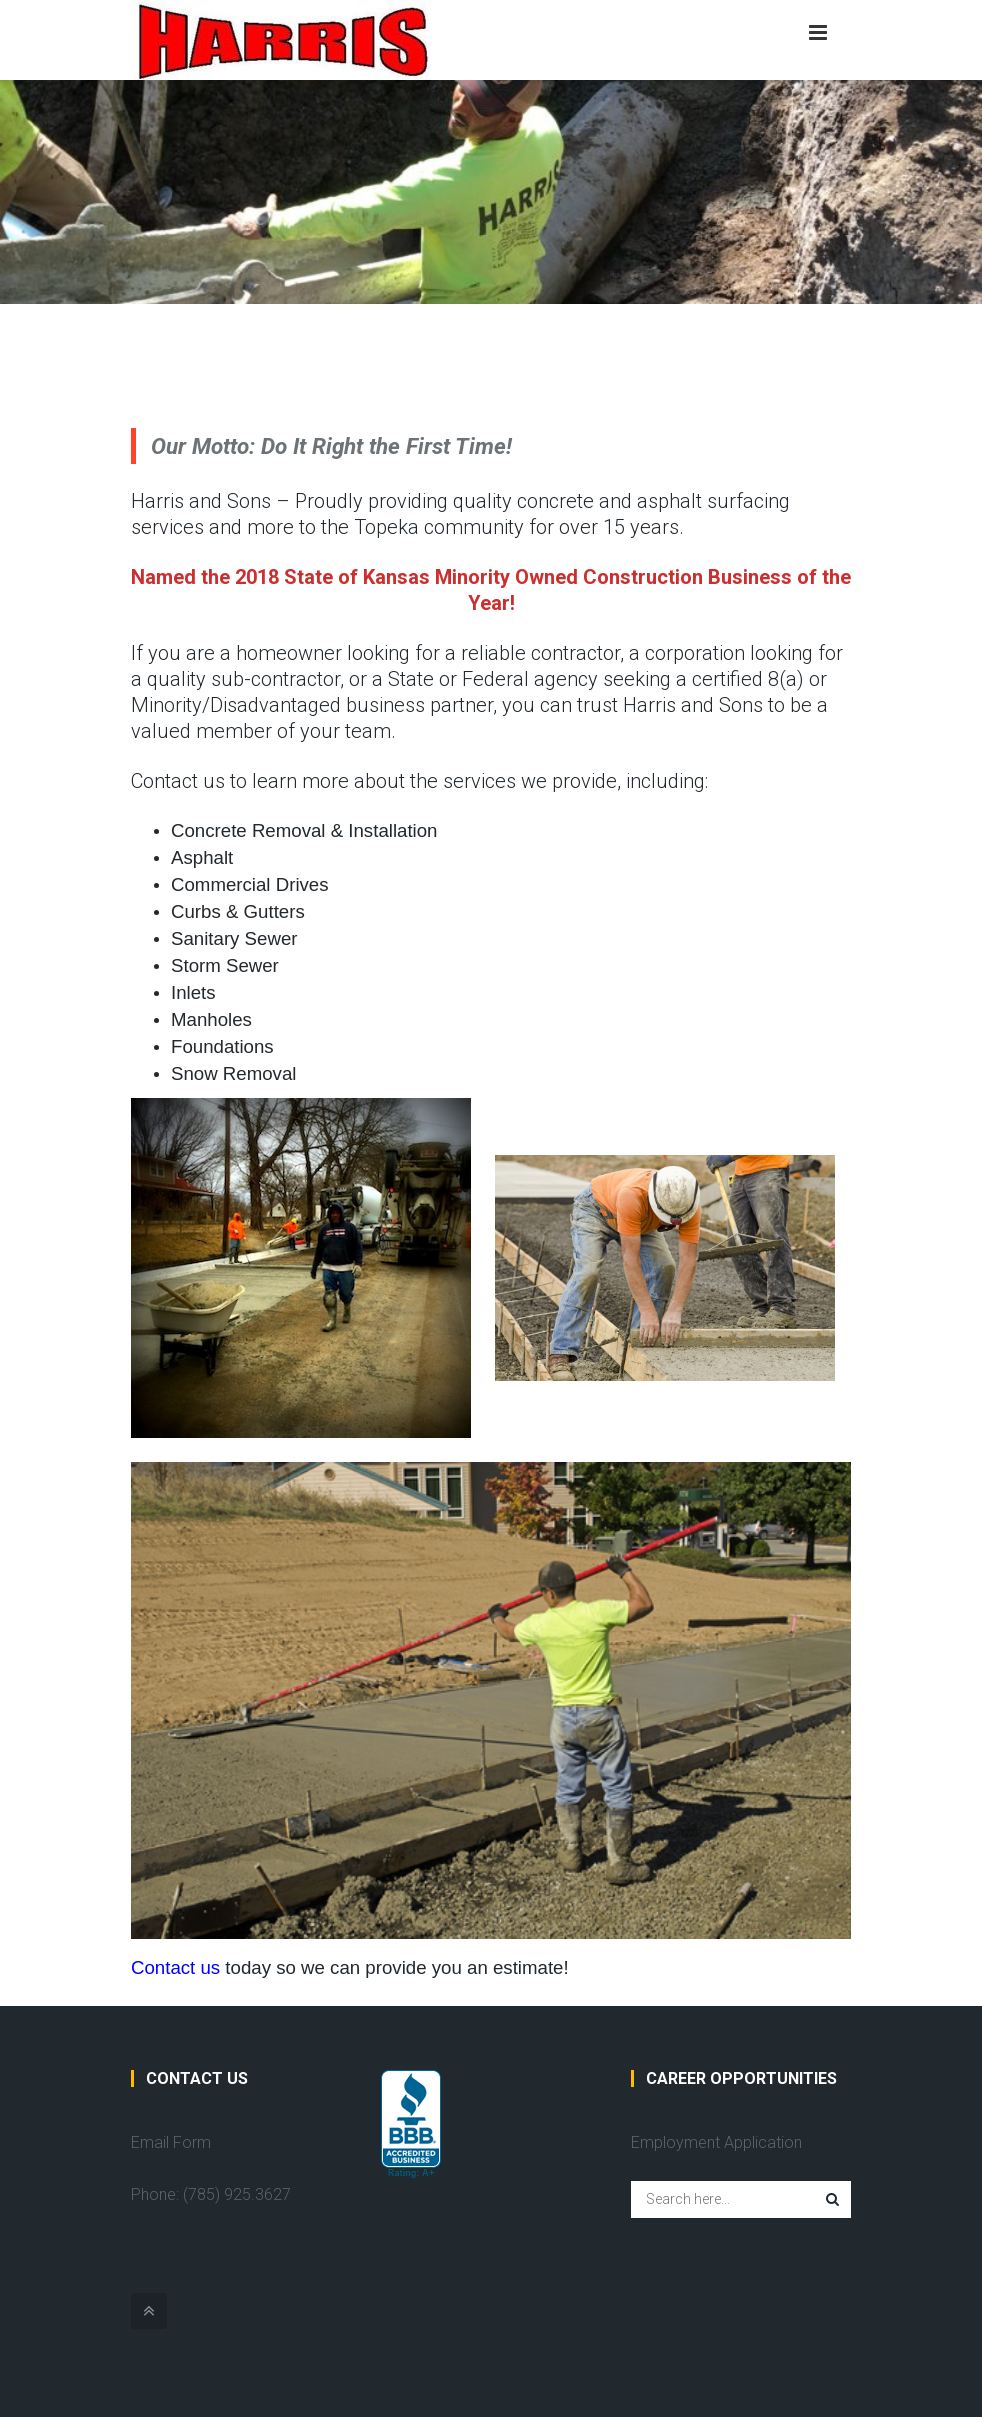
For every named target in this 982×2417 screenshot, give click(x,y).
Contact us (175, 1967)
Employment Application (716, 2142)
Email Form (171, 2142)
